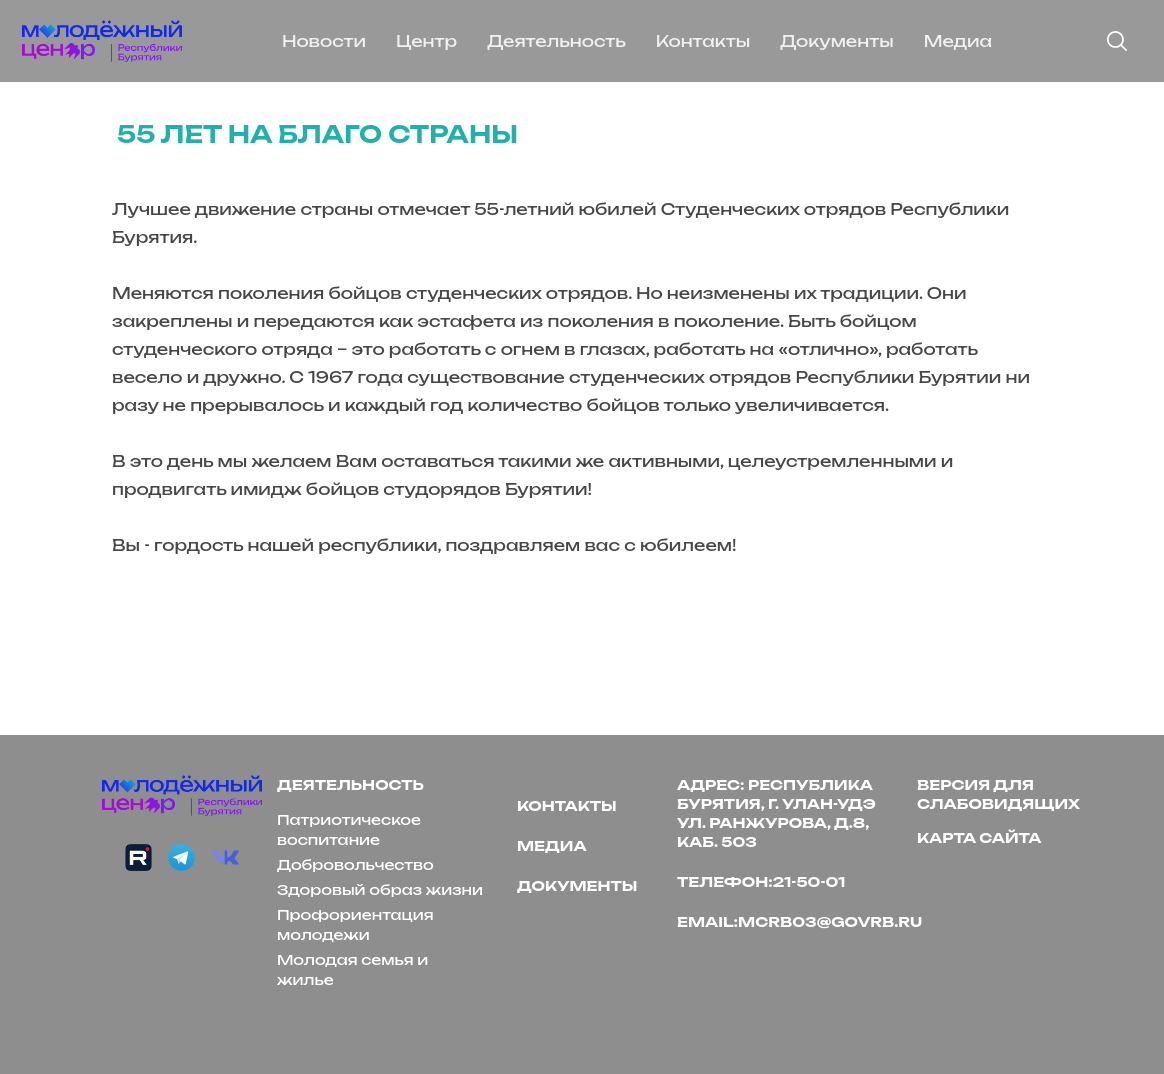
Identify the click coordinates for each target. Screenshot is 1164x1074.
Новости (324, 41)
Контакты (703, 41)
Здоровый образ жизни (380, 889)
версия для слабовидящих (998, 794)
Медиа (958, 41)
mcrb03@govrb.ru (830, 921)
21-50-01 (809, 881)
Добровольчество (355, 864)
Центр (426, 41)
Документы (836, 41)
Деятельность (556, 41)
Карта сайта (979, 837)
